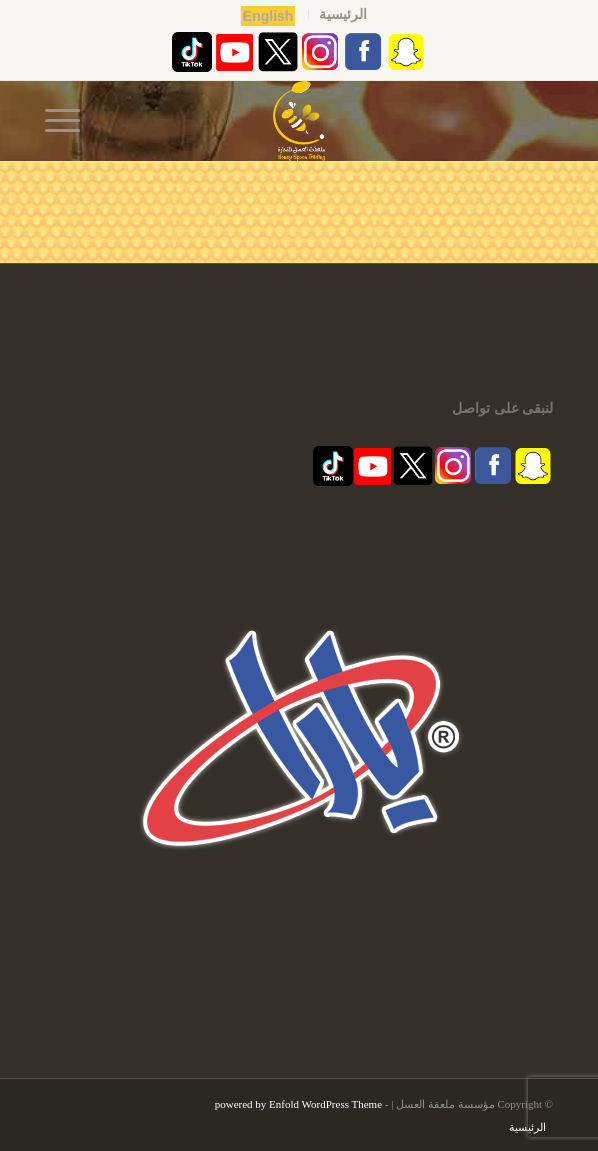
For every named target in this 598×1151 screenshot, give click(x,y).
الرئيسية (343, 14)
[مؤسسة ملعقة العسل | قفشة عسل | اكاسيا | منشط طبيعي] (299, 121)
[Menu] (69, 121)
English (268, 16)
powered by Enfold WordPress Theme (298, 1104)
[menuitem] (342, 15)
